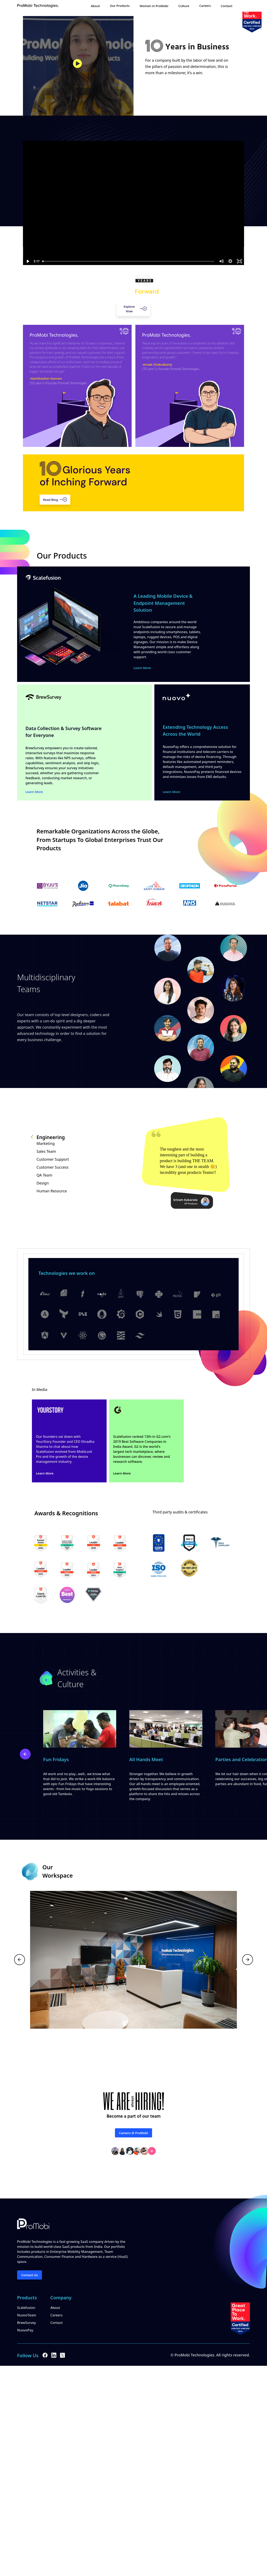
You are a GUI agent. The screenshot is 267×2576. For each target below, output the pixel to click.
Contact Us (29, 2275)
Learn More (142, 668)
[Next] (25, 1754)
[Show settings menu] (230, 261)
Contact (226, 6)
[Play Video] (27, 261)
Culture (183, 6)
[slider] (128, 261)
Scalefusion (26, 2307)
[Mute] (221, 261)
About (95, 6)
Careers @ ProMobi (133, 2133)
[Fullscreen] (239, 261)
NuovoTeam (26, 2315)
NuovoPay (25, 2330)
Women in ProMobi (154, 6)
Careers (56, 2315)
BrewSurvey (26, 2322)
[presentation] (43, 1803)
